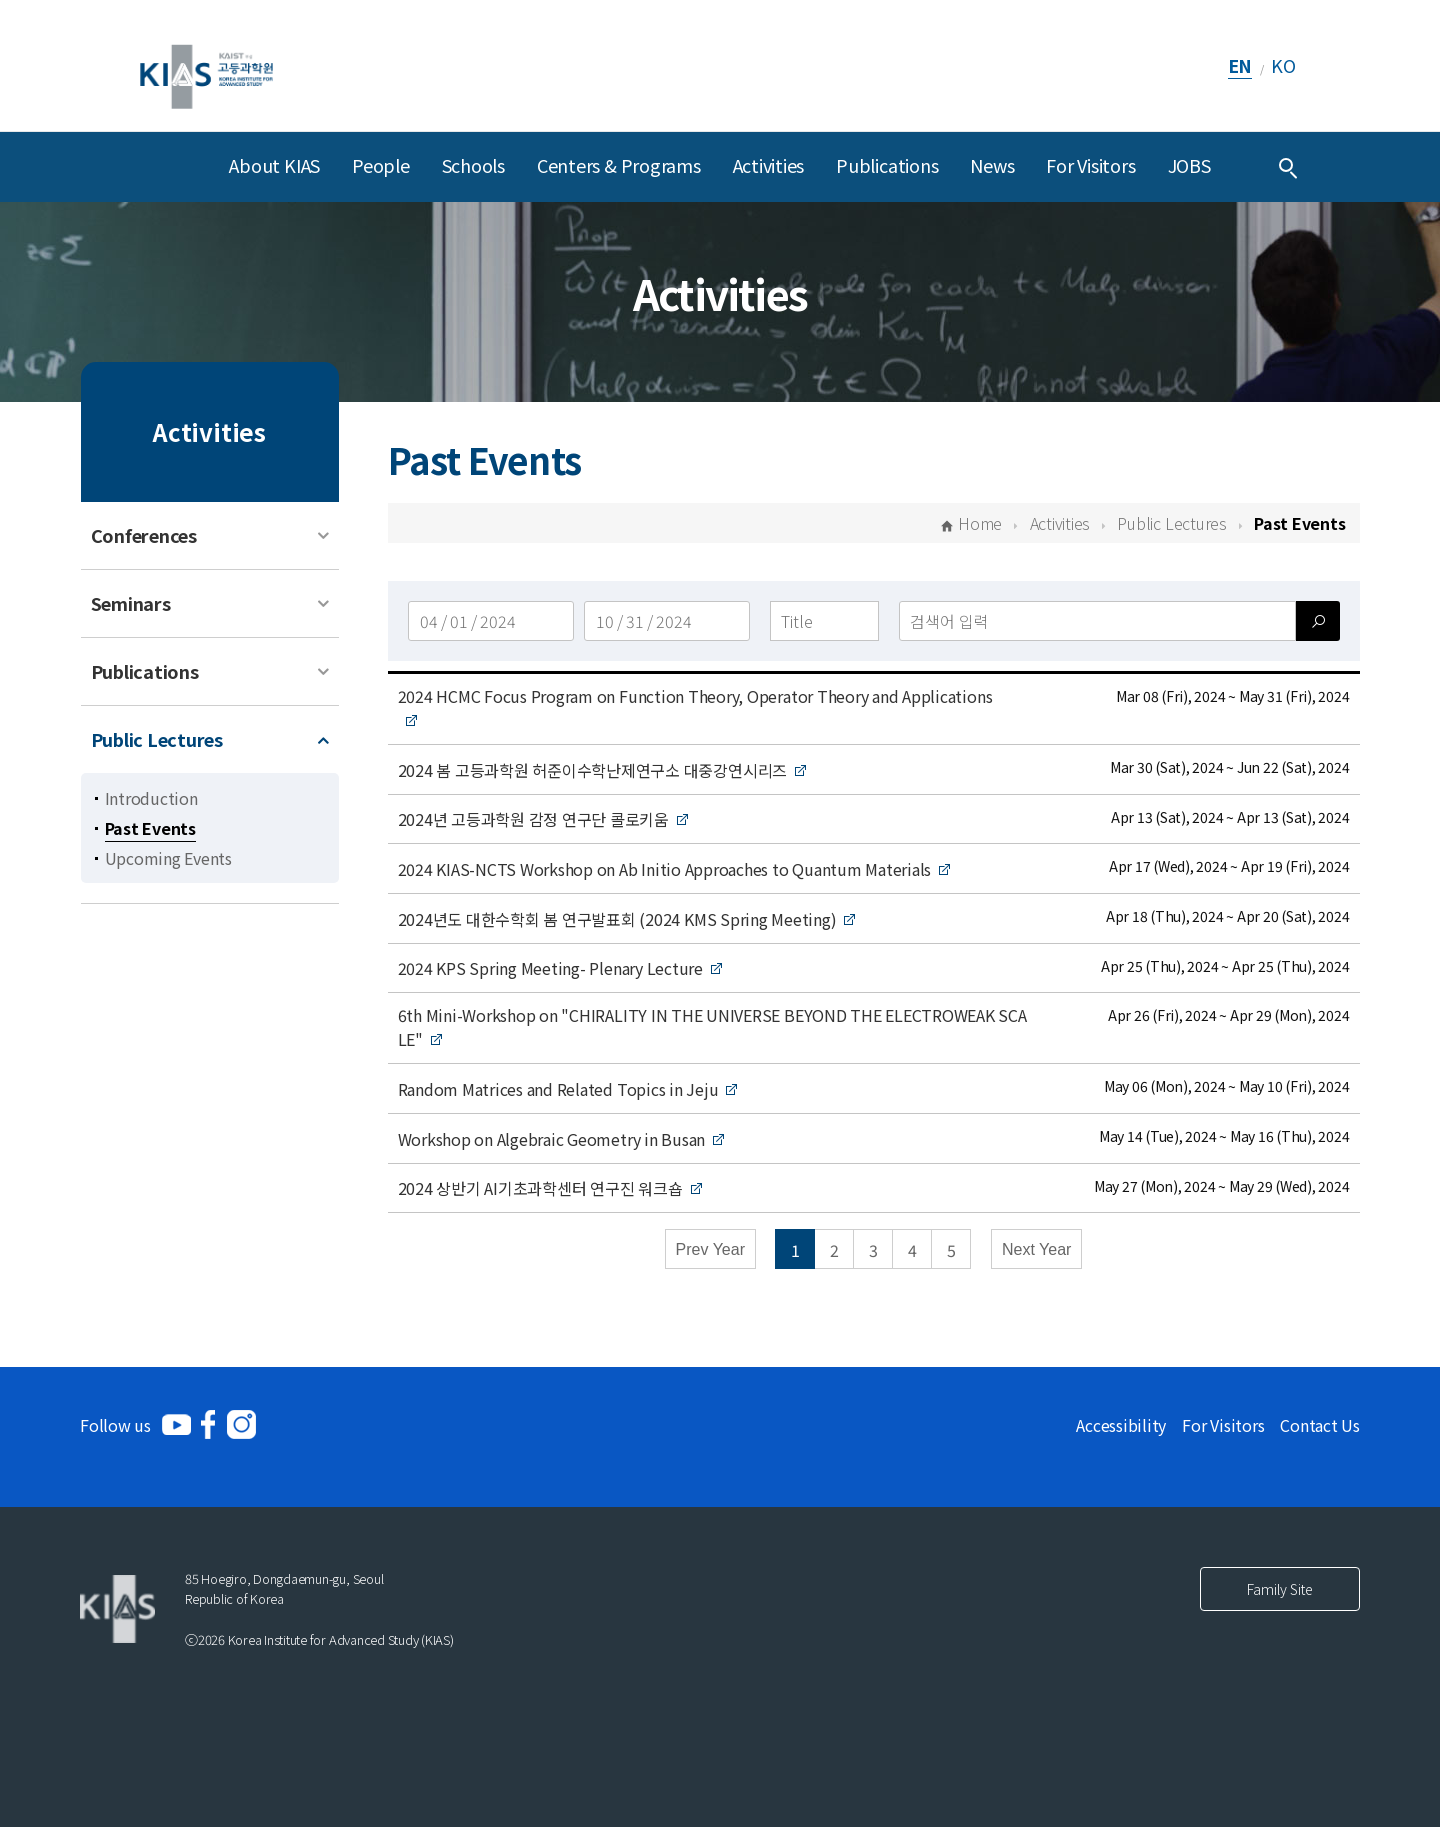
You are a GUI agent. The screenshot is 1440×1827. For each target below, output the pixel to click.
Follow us (115, 1425)
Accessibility (1121, 1425)
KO (1283, 65)
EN (1240, 65)
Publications (887, 165)
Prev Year (710, 1249)
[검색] (1318, 621)
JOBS (1189, 165)
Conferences (144, 535)
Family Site (1280, 1589)
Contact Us (1320, 1425)
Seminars (131, 603)
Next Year (1036, 1249)
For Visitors (1090, 165)
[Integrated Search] (1288, 167)
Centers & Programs (619, 165)
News (992, 165)
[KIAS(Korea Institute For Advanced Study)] (206, 65)
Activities (769, 165)
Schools (473, 165)
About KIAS (274, 165)
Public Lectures (157, 739)
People (381, 165)
